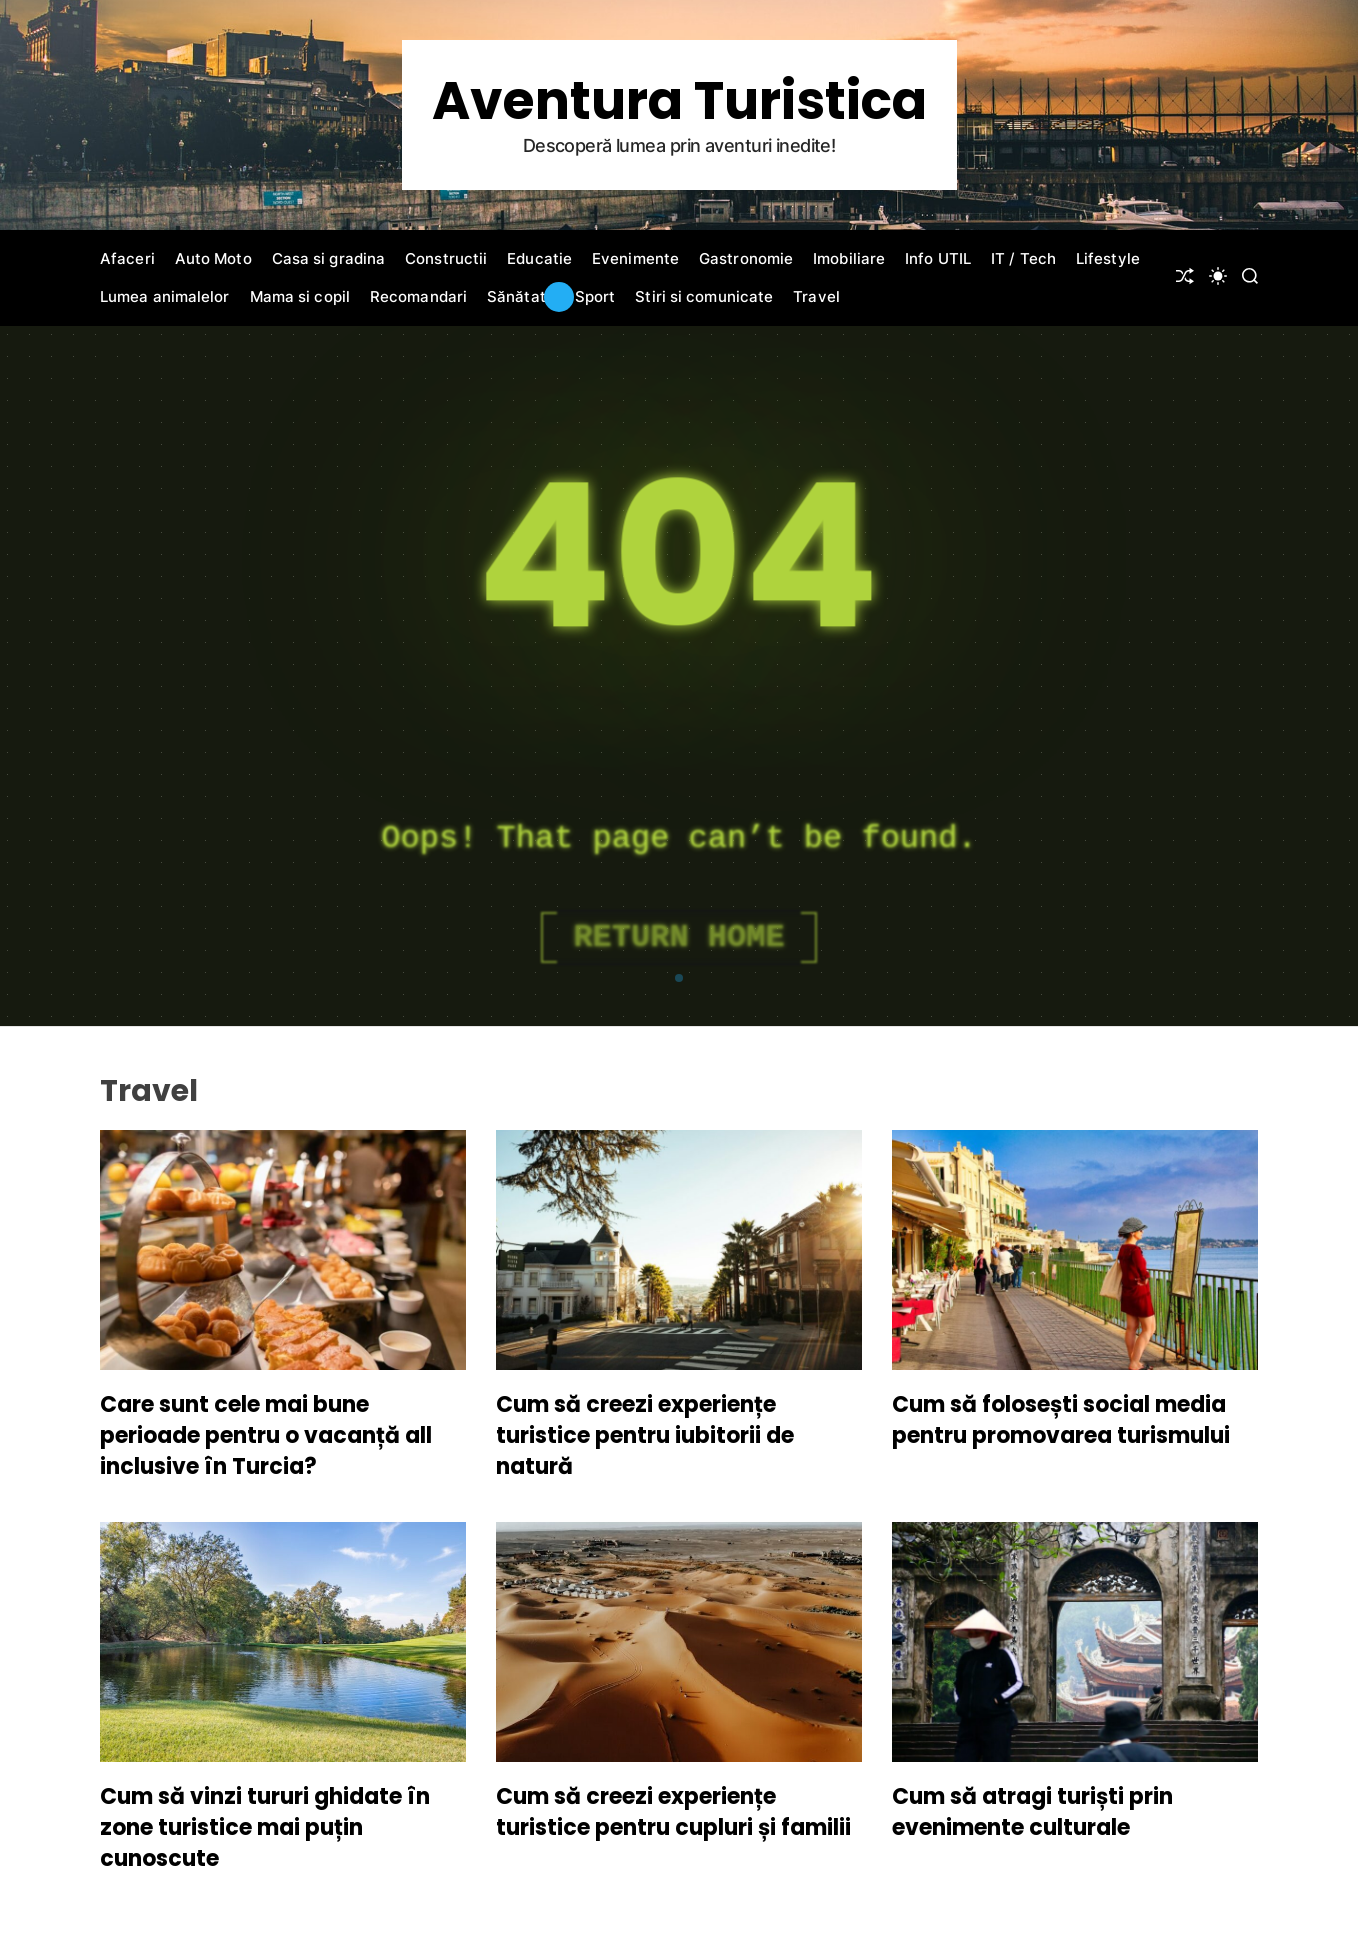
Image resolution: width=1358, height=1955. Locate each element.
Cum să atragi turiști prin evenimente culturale (1032, 1812)
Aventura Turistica (679, 101)
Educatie (539, 258)
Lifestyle (1108, 258)
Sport (595, 296)
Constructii (446, 258)
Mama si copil (300, 296)
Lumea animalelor (165, 296)
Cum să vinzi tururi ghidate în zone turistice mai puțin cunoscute (265, 1827)
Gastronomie (746, 258)
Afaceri (127, 258)
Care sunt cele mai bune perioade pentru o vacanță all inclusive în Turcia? (266, 1435)
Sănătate (521, 296)
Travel (816, 296)
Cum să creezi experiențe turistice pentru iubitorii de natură (645, 1435)
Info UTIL (938, 258)
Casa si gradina (329, 258)
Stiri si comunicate (704, 296)
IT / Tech (1023, 258)
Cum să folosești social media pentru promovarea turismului (1061, 1420)
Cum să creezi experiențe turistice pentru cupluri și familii (673, 1812)
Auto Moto (213, 258)
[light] (1218, 276)
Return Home (678, 937)
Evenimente (635, 258)
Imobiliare (849, 258)
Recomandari (418, 296)
